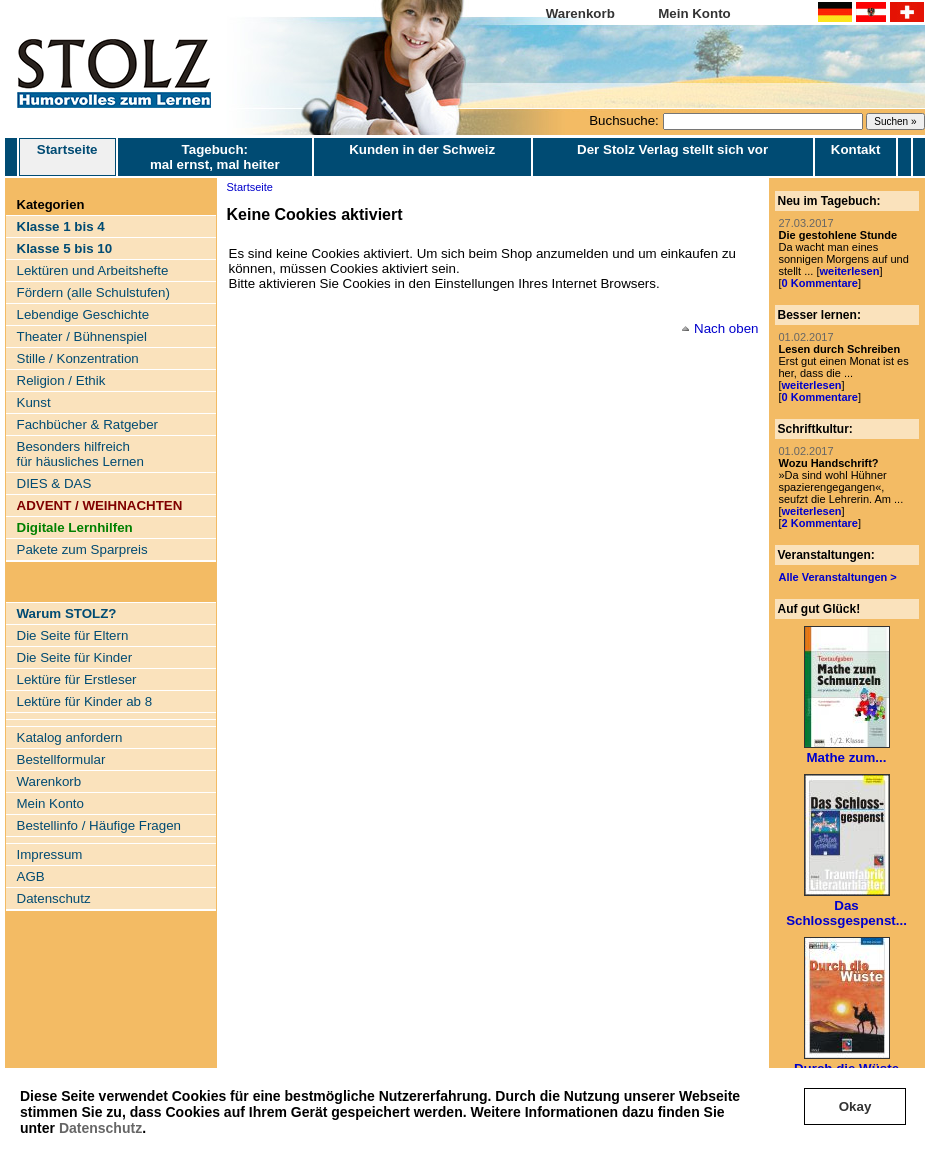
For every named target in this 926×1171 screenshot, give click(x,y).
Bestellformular (61, 759)
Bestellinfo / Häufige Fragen (99, 825)
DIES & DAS (54, 483)
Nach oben (726, 328)
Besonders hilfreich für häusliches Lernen (80, 454)
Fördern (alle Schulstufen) (93, 292)
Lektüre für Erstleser (77, 679)
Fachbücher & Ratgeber (88, 424)
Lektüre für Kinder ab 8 (85, 701)
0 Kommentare (820, 283)
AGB (31, 876)
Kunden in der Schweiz (422, 149)
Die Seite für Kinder (75, 657)
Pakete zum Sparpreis (82, 549)
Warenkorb (580, 13)
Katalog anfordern (70, 737)
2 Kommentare (820, 523)
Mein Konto (694, 13)
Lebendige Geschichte (83, 314)
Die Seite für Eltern (73, 635)
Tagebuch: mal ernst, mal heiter (215, 157)
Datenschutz (100, 1128)
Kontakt (856, 149)
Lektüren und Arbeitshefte (93, 270)
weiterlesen (849, 271)
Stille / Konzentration (78, 358)
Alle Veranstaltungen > (838, 577)
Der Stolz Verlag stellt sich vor (672, 149)
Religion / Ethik (61, 380)
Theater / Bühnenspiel (82, 336)
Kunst (34, 402)
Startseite (67, 157)
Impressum (50, 854)
